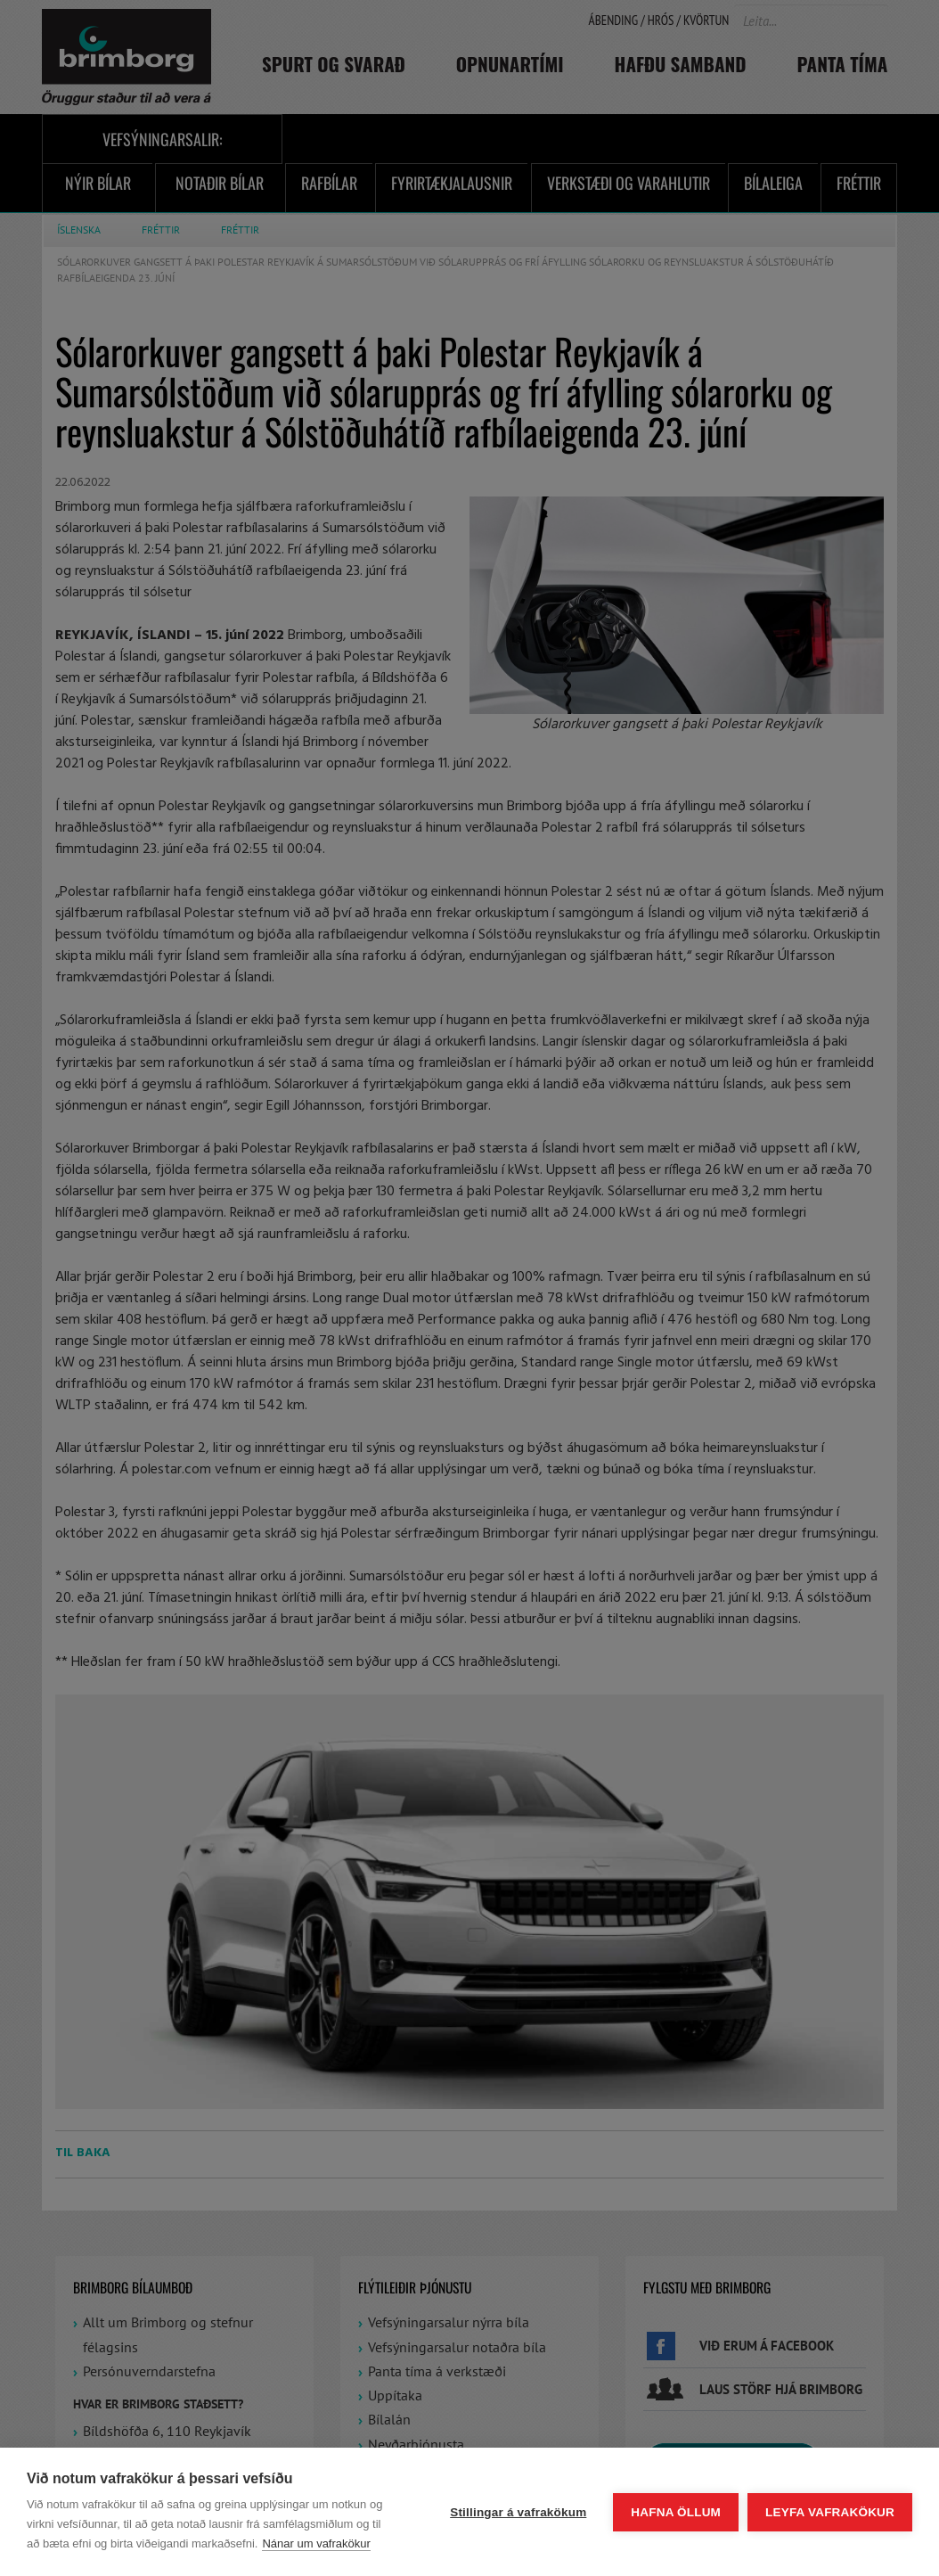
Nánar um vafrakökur (316, 2543)
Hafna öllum (676, 2512)
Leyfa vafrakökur (829, 2512)
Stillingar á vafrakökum (518, 2512)
